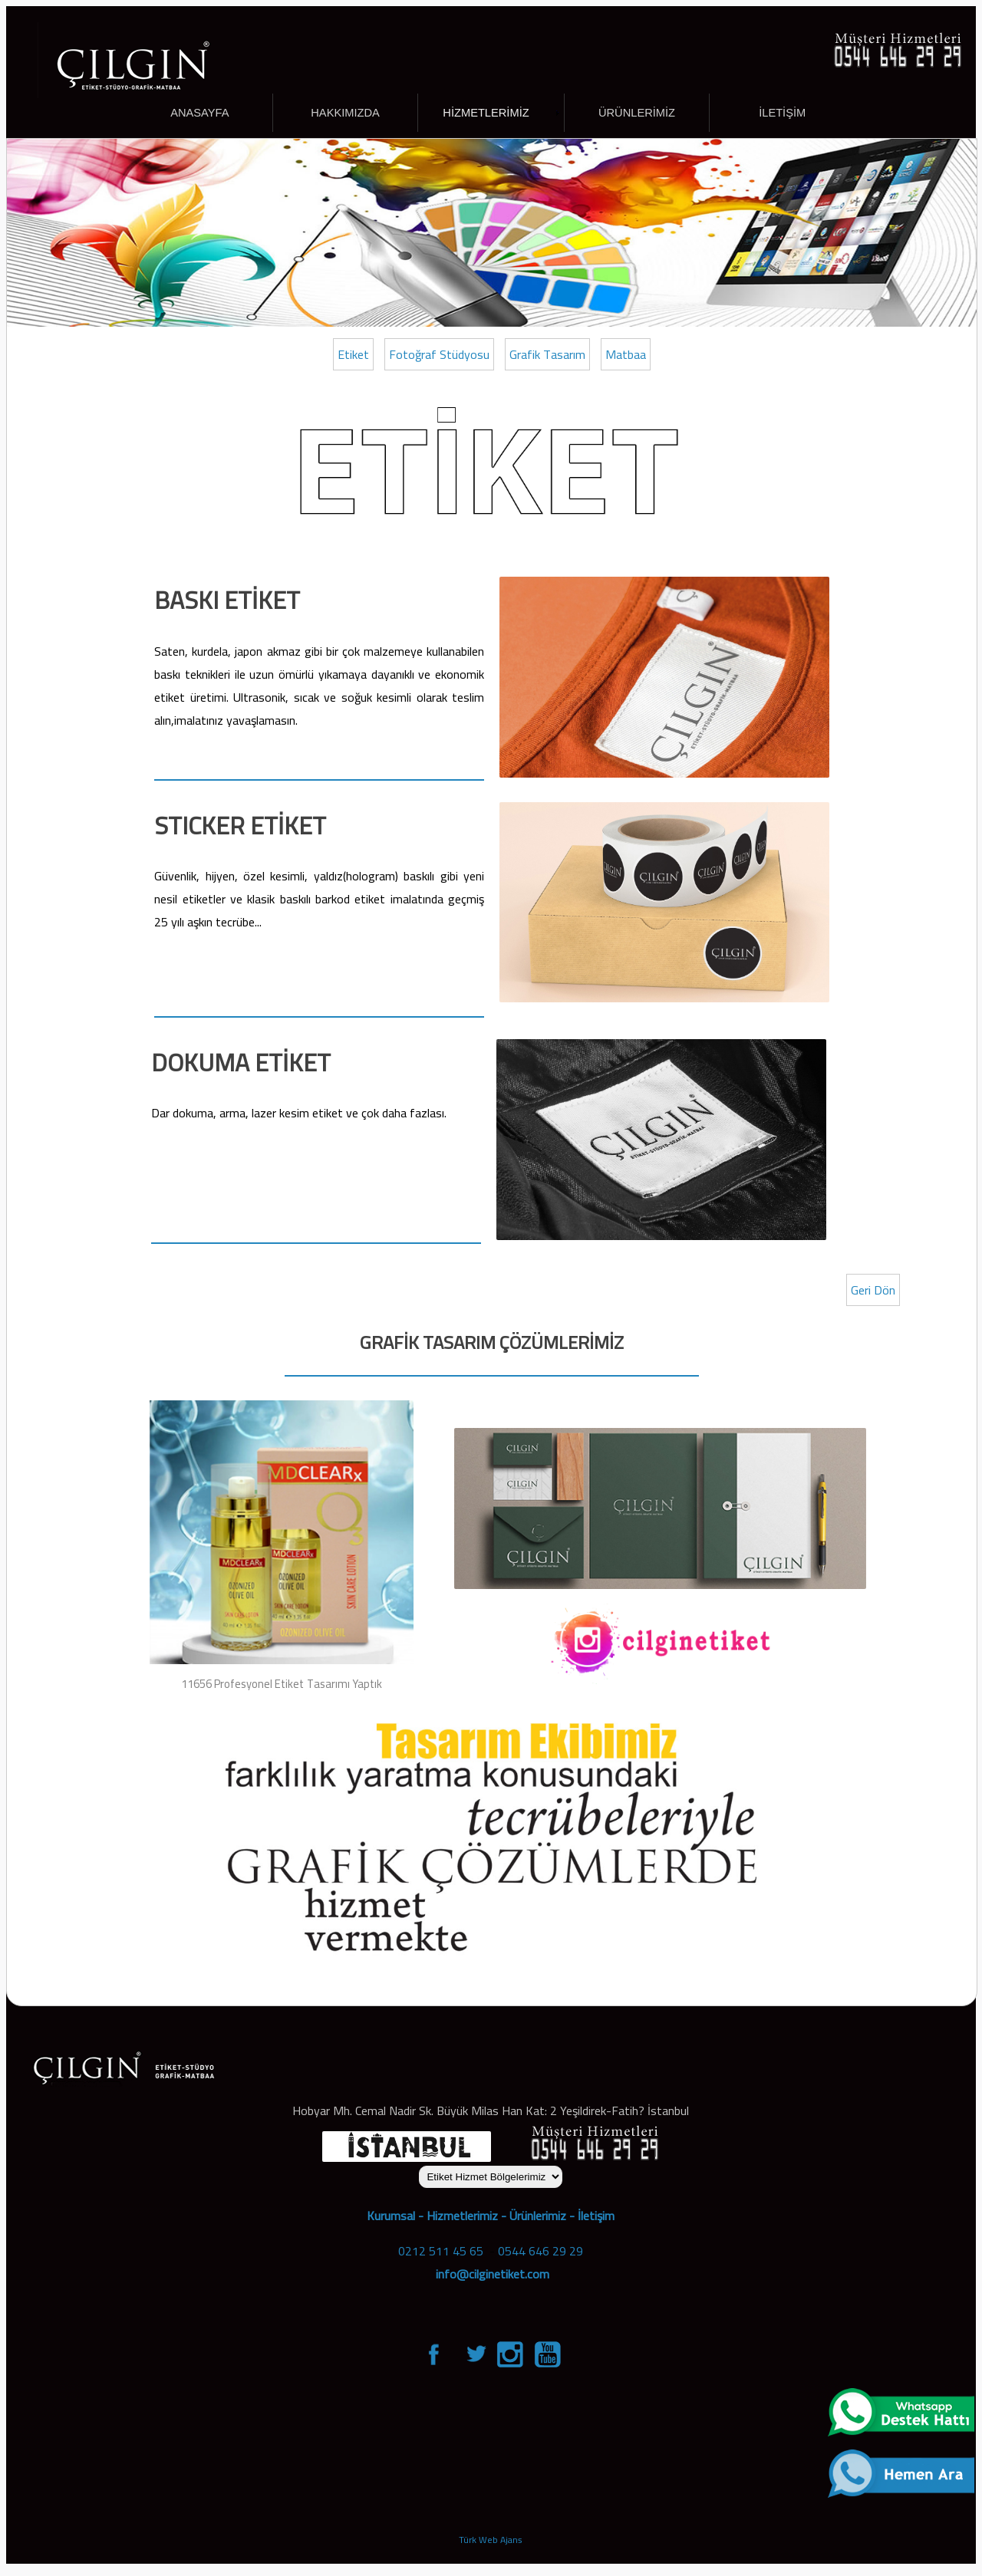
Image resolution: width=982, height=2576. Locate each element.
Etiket (353, 354)
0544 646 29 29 (540, 2250)
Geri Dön (873, 1289)
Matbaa (625, 354)
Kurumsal (391, 2215)
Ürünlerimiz (537, 2215)
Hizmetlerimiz (462, 2215)
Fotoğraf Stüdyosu (439, 354)
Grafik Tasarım (547, 354)
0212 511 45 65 (440, 2250)
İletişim (596, 2215)
